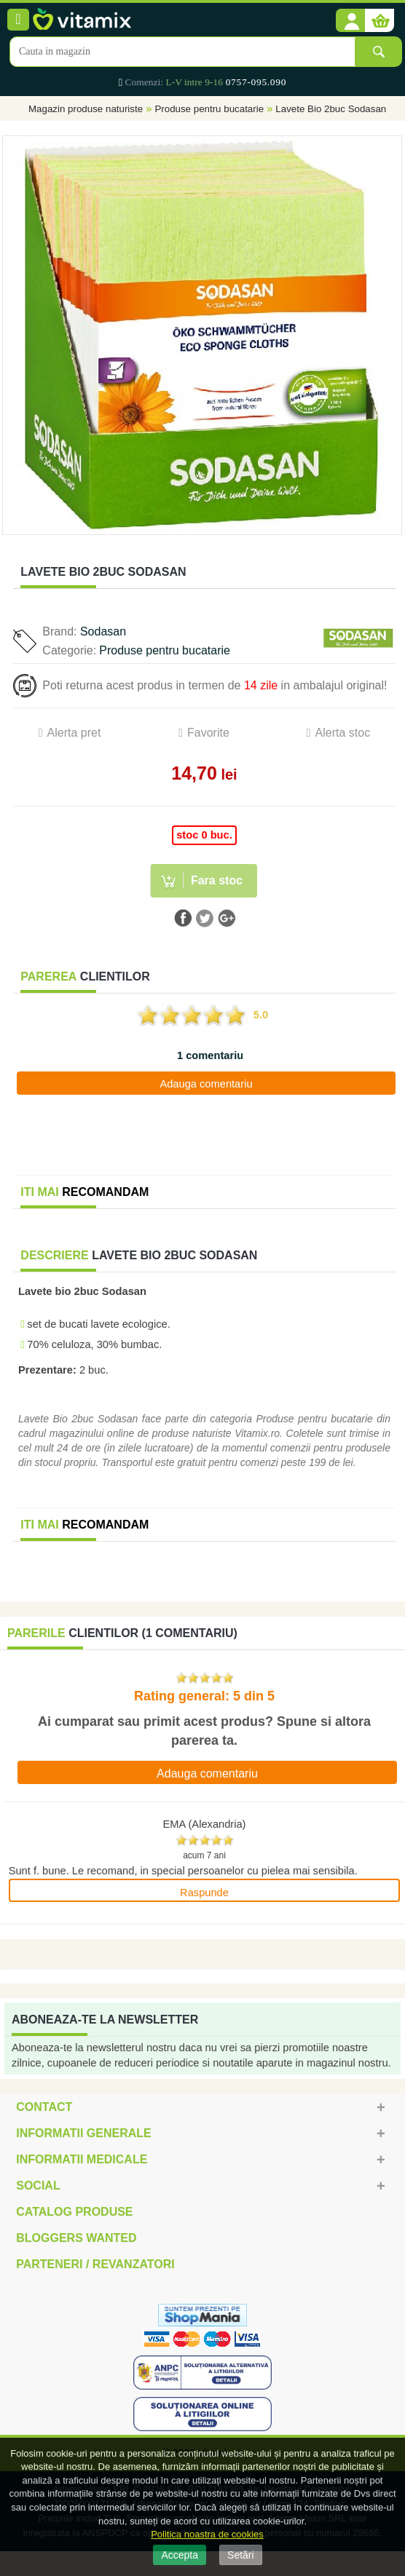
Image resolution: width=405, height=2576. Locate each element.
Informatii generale (83, 2133)
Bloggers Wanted (76, 2238)
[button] (350, 21)
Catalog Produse (74, 2212)
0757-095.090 (256, 81)
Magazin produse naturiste (85, 108)
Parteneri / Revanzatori (95, 2264)
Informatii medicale (81, 2159)
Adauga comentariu (206, 1084)
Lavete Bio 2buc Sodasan (330, 108)
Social (38, 2185)
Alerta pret (74, 732)
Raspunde (204, 1892)
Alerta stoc (343, 732)
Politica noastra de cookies (207, 2534)
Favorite (208, 732)
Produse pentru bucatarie (209, 108)
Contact (44, 2107)
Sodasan (103, 631)
